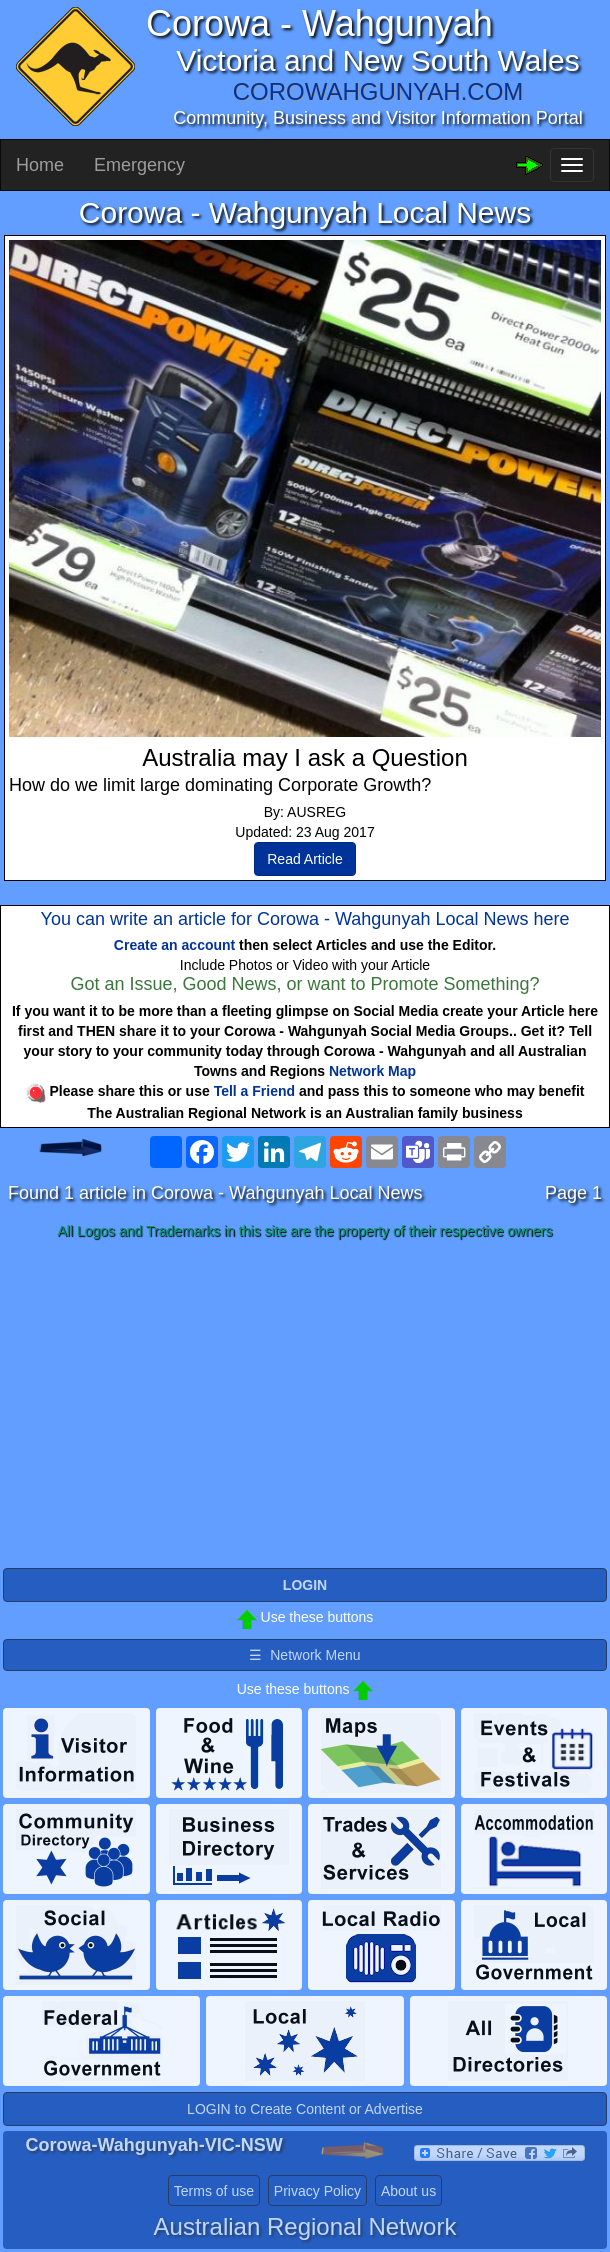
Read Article (304, 859)
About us (408, 2191)
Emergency (139, 165)
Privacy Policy (317, 2191)
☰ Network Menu (304, 1655)
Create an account (174, 945)
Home (40, 165)
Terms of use (214, 2191)
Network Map (372, 1071)
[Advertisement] (305, 1405)
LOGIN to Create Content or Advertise (305, 2109)
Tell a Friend (254, 1091)
